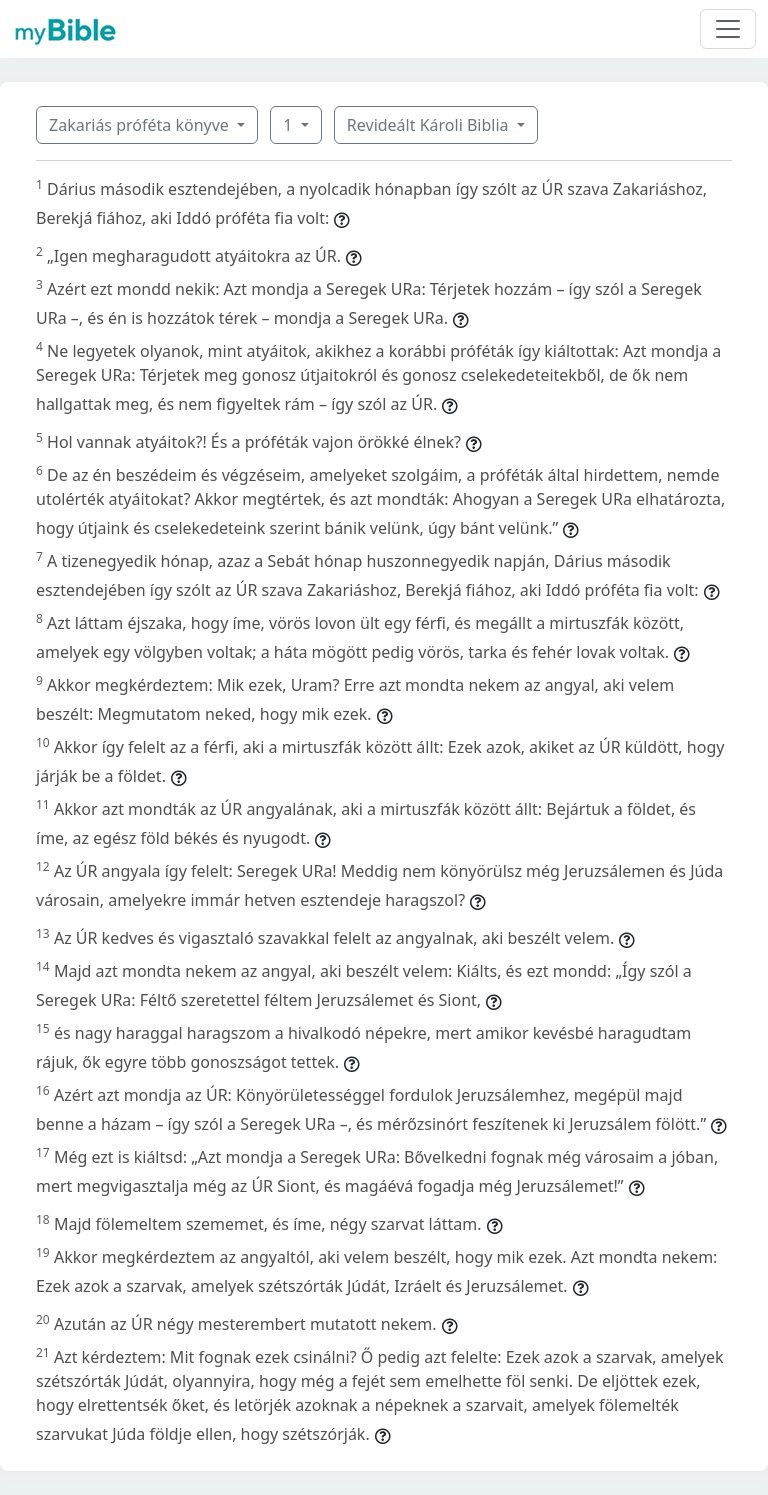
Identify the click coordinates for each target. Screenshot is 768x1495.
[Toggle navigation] (728, 29)
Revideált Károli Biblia (430, 125)
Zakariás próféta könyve (141, 125)
